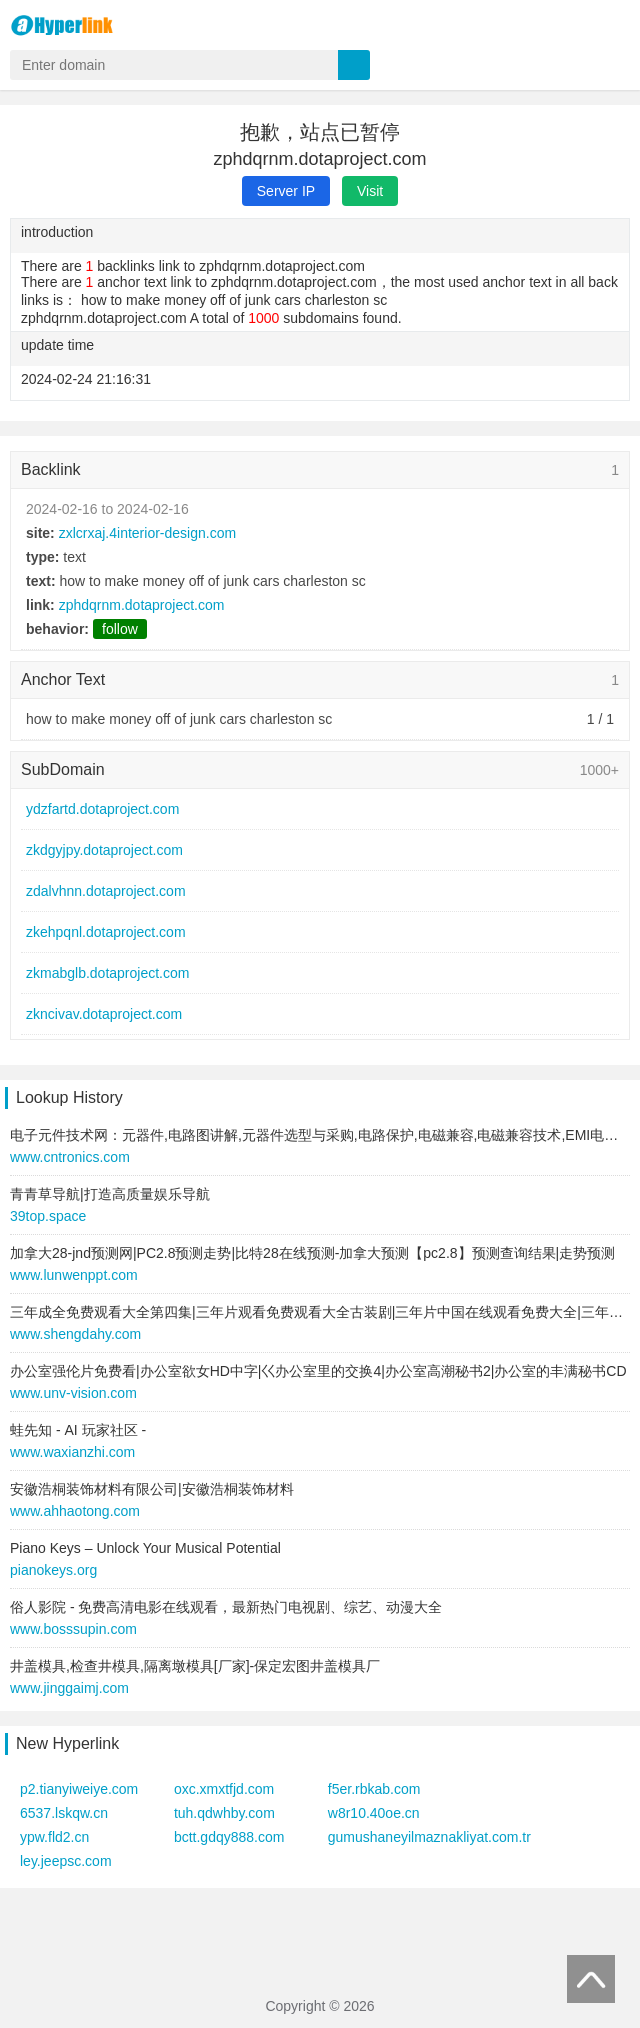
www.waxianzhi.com (72, 1452)
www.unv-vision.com (73, 1393)
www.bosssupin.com (73, 1629)
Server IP (286, 191)
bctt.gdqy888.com (229, 1837)
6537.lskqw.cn (64, 1813)
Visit (370, 191)
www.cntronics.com (70, 1157)
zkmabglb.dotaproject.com (107, 973)
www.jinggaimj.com (69, 1688)
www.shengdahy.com (75, 1334)
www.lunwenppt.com (74, 1275)
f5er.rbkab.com (374, 1789)
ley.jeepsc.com (66, 1861)
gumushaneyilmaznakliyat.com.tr (429, 1837)
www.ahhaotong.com (75, 1511)
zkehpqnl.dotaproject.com (106, 932)
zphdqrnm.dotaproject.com (142, 605)
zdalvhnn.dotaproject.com (106, 891)
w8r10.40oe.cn (374, 1813)
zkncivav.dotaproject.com (104, 1014)
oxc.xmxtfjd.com (224, 1789)
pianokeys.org (53, 1570)
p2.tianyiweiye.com (79, 1789)
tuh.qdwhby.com (224, 1813)
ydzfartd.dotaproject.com (102, 809)
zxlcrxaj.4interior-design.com (147, 533)
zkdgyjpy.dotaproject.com (104, 850)
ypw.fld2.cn (54, 1837)
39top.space (48, 1216)
